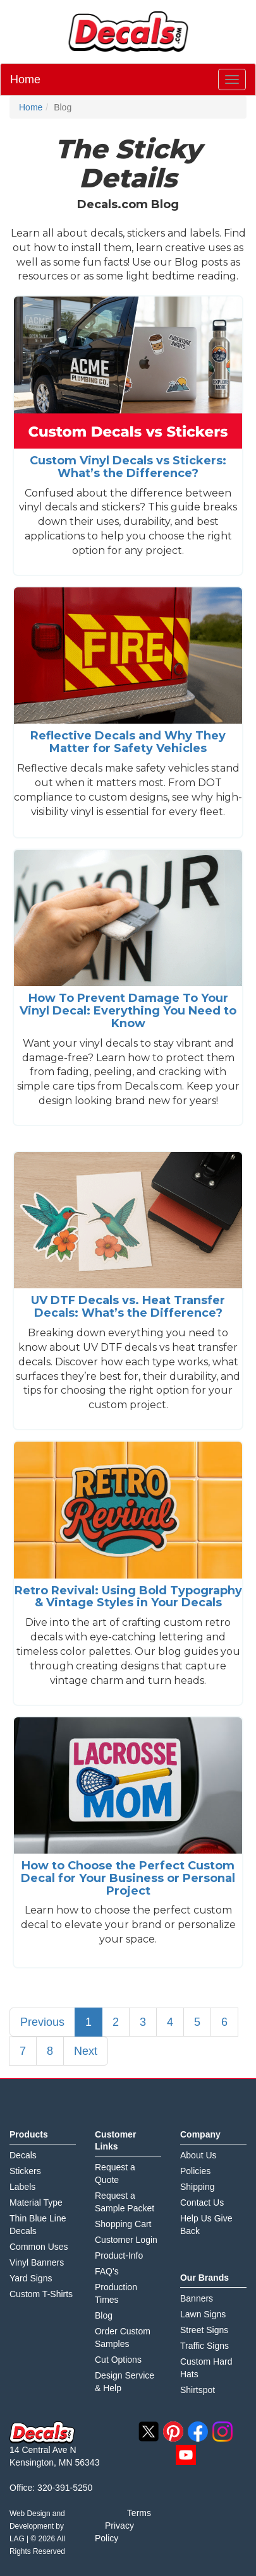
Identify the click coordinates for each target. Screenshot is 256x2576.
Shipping (197, 2187)
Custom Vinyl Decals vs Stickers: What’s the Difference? (128, 467)
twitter (148, 2431)
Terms (139, 2513)
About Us (198, 2155)
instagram (222, 2431)
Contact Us (202, 2202)
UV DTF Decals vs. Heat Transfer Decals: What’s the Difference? (128, 1306)
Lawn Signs (203, 2314)
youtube (186, 2455)
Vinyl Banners (36, 2262)
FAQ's (107, 2271)
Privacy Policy (114, 2531)
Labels (22, 2187)
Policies (195, 2171)
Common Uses (38, 2247)
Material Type (36, 2202)
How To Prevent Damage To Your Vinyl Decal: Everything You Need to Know (128, 1010)
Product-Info (119, 2255)
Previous (42, 2022)
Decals (23, 2155)
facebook (198, 2431)
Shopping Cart (123, 2224)
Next (85, 2051)
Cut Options (118, 2360)
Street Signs (204, 2330)
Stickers (25, 2171)
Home (25, 79)
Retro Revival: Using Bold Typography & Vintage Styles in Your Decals (128, 1597)
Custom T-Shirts (41, 2294)
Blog (104, 2315)
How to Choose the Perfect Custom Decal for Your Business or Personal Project (128, 1878)
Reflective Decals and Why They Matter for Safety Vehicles (128, 742)
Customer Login (126, 2240)
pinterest (173, 2431)
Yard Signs (30, 2278)
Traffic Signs (204, 2346)
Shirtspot (197, 2390)
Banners (196, 2298)
